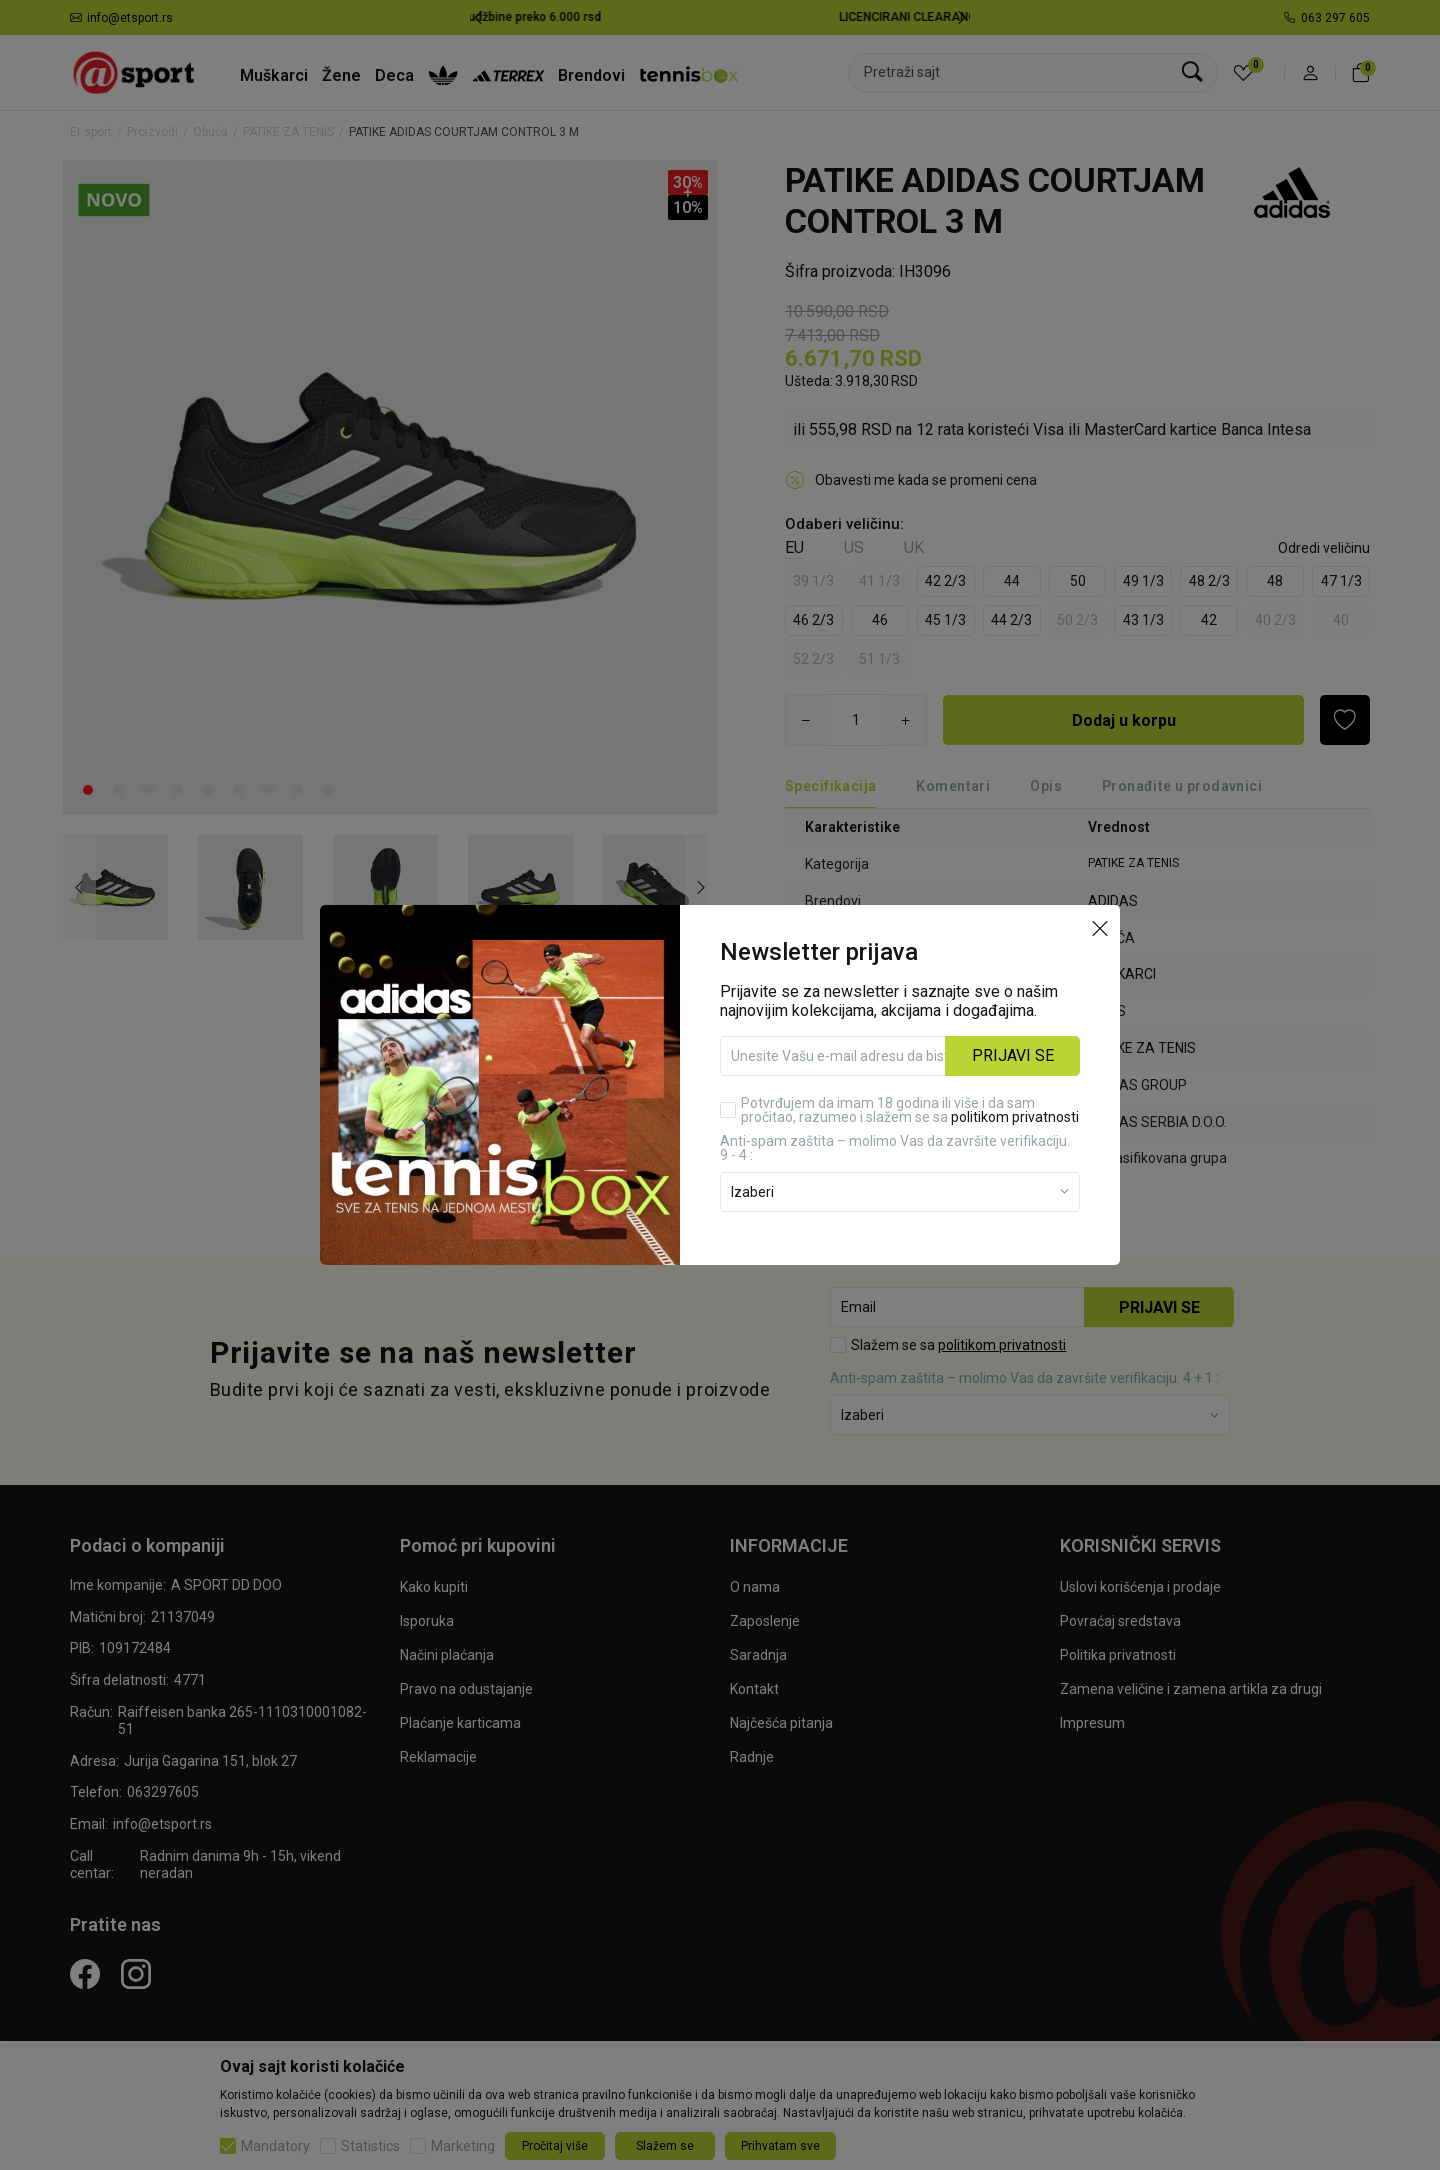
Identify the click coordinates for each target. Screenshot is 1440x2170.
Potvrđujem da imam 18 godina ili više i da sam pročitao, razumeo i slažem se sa (910, 1077)
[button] (1100, 894)
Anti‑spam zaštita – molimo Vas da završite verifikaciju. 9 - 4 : (895, 1115)
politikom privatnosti (1015, 1084)
